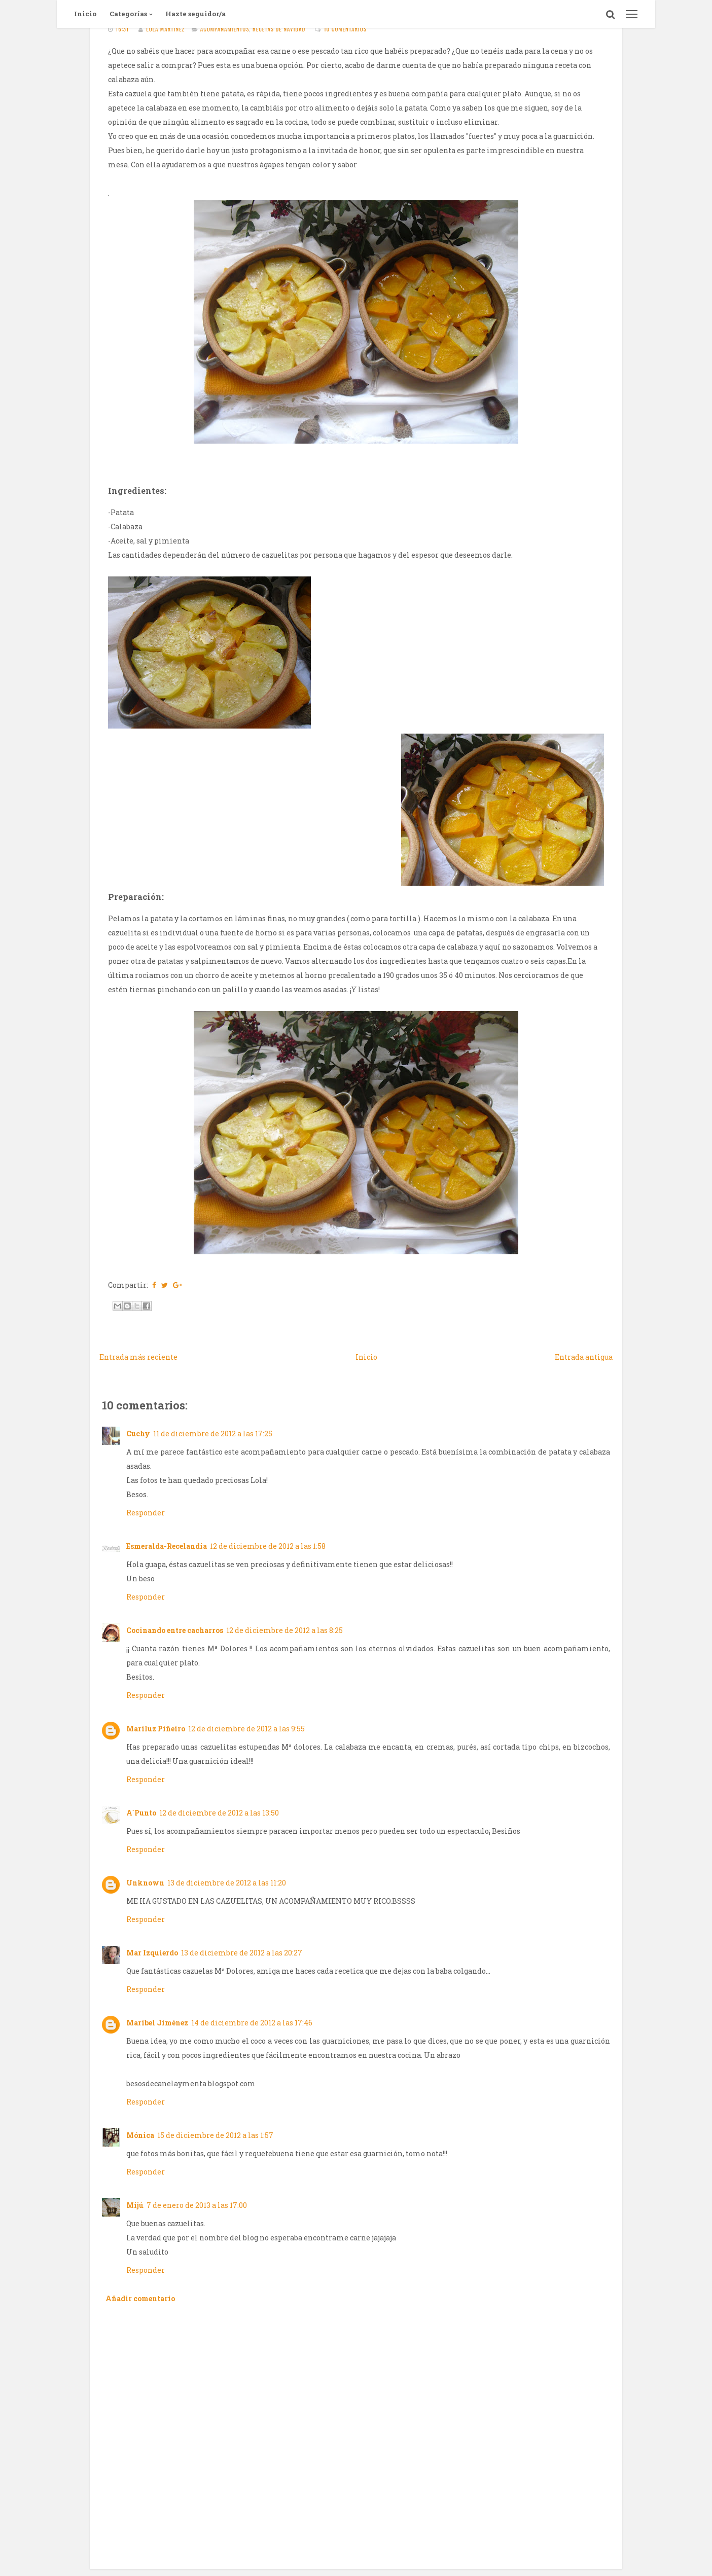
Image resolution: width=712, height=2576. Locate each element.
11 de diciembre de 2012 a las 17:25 (212, 1433)
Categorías (128, 13)
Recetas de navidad (279, 29)
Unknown (145, 1883)
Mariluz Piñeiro (155, 1728)
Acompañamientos (225, 29)
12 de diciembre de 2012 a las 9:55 (246, 1728)
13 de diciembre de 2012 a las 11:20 (226, 1883)
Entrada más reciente (138, 1357)
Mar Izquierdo (152, 1952)
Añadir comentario (140, 2298)
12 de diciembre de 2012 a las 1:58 (268, 1546)
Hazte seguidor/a (195, 13)
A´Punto (141, 1813)
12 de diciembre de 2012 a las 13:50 (219, 1813)
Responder (145, 1512)
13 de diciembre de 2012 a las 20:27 (241, 1952)
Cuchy (138, 1433)
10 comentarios (345, 29)
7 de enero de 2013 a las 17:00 (197, 2205)
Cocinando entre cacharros (174, 1630)
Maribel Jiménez (157, 2022)
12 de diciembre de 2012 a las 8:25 (284, 1630)
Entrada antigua (584, 1357)
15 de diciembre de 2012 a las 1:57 (215, 2135)
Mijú (135, 2205)
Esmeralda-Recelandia (166, 1546)
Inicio (85, 13)
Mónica (140, 2135)
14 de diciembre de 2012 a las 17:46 (251, 2022)
